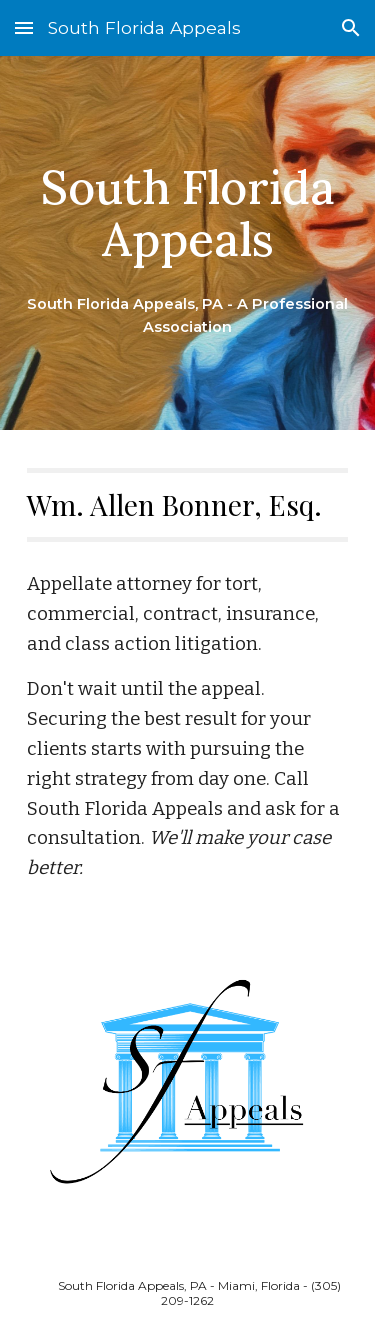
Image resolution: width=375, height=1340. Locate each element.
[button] (24, 27)
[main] (188, 243)
